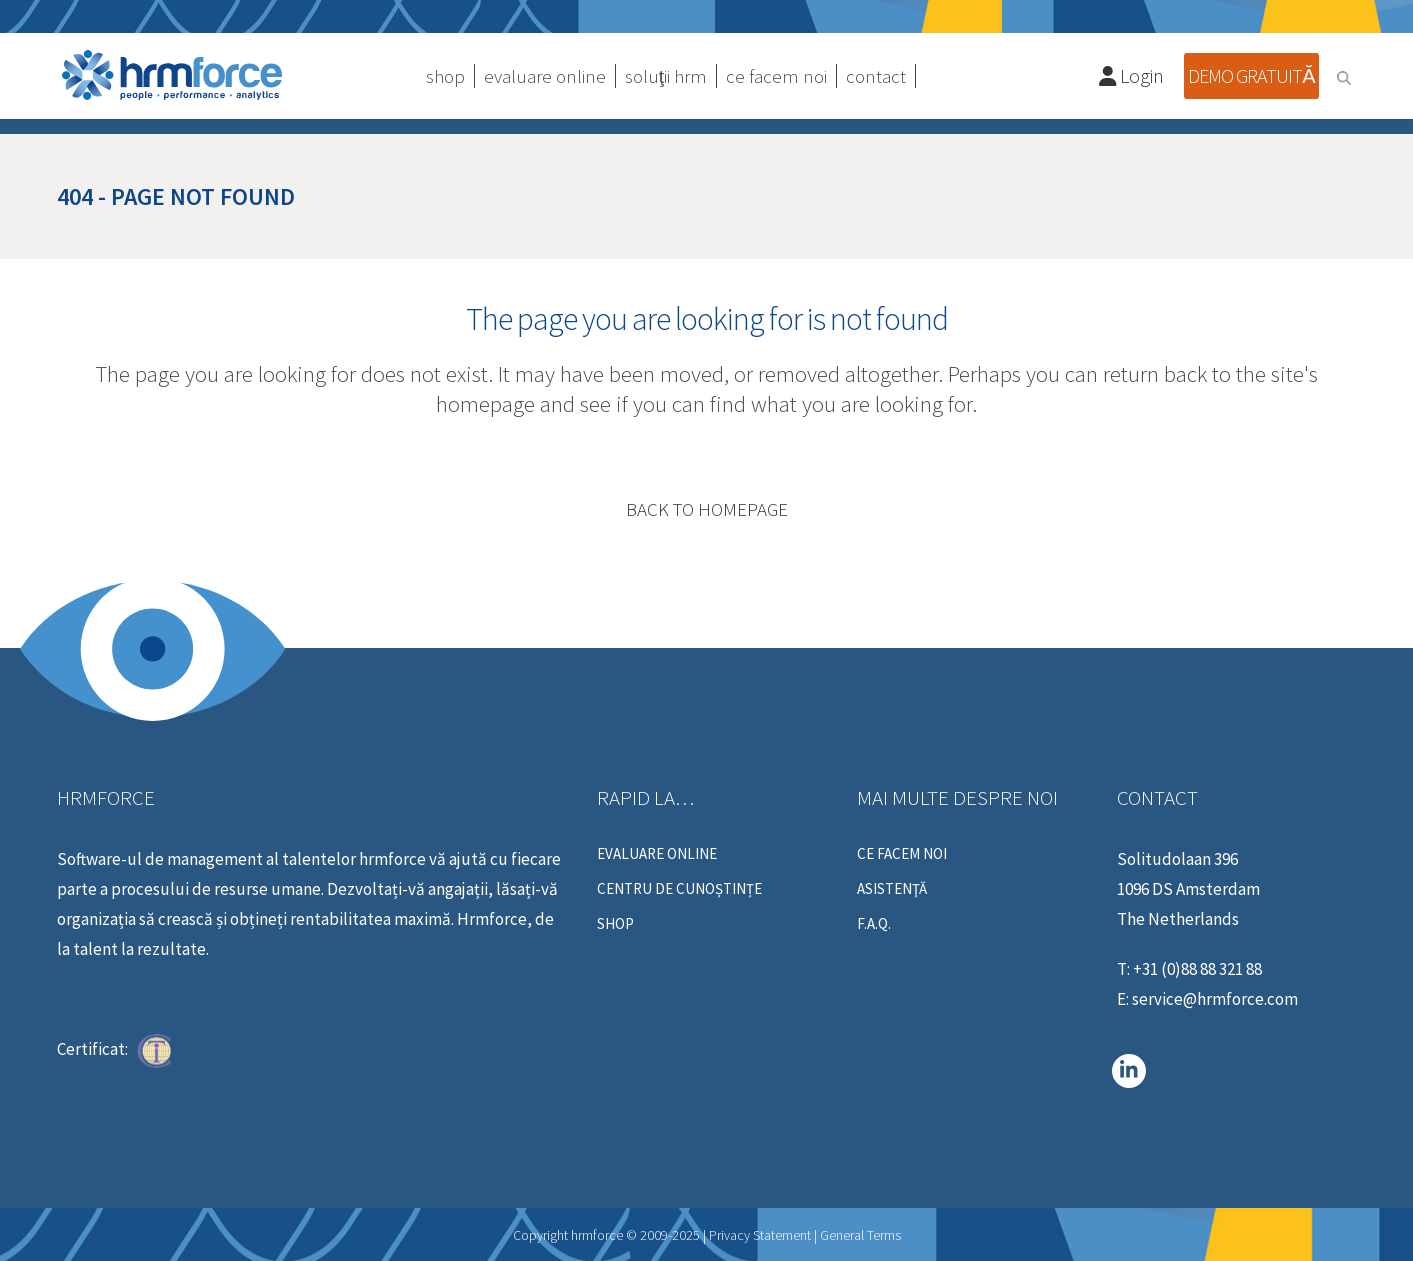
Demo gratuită (1251, 75)
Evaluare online (657, 854)
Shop (615, 924)
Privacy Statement (760, 1235)
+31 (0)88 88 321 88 (1197, 969)
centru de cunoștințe (679, 889)
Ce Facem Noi (902, 854)
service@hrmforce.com (1215, 999)
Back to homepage (707, 509)
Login (1132, 75)
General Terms (860, 1235)
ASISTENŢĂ (892, 889)
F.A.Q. (874, 924)
